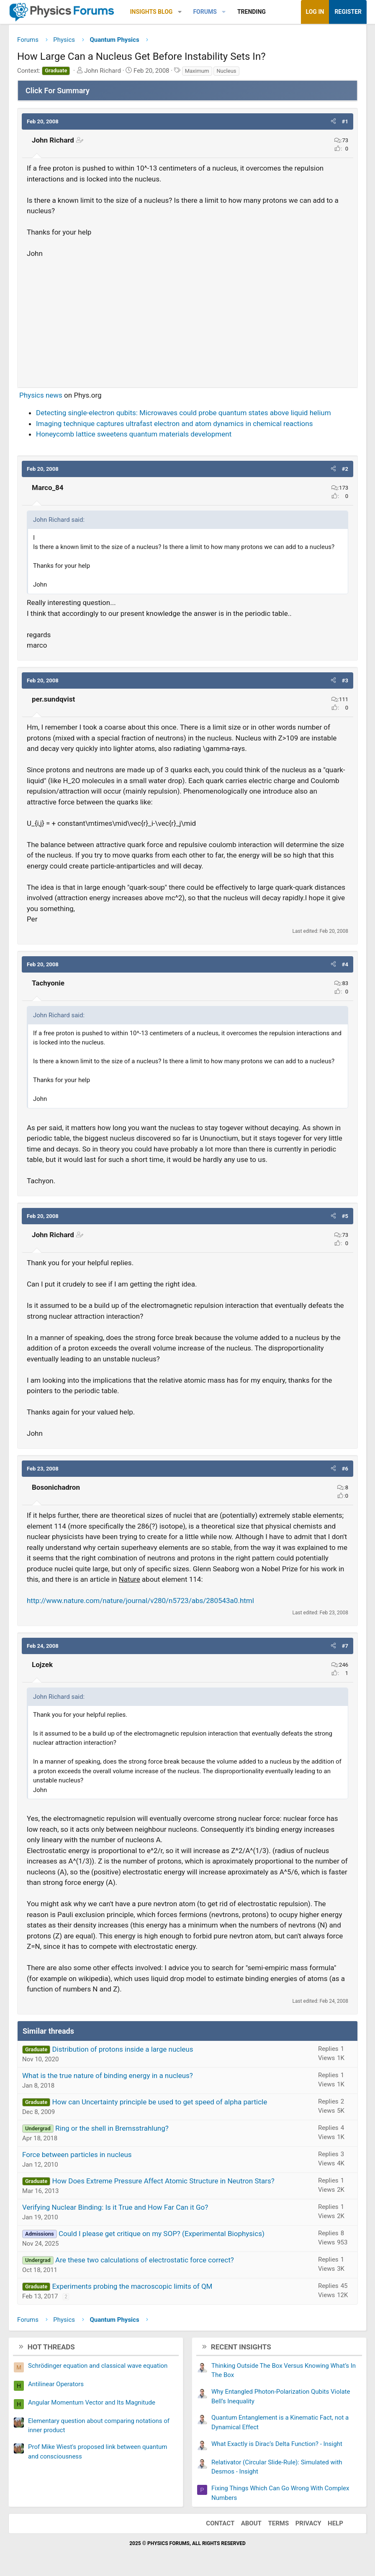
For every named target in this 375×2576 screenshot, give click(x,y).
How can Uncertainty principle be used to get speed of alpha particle (159, 2102)
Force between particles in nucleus (77, 2154)
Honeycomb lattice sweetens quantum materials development (133, 434)
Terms (278, 2523)
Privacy (308, 2523)
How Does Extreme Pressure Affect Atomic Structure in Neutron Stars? (163, 2181)
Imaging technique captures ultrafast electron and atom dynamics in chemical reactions (174, 423)
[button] (180, 12)
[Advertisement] (187, 319)
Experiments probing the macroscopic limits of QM (132, 2286)
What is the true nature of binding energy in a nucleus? (107, 2075)
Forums (204, 11)
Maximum (197, 71)
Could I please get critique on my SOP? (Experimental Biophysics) (162, 2233)
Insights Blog (151, 11)
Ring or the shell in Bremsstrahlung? (112, 2128)
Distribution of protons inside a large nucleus (122, 2049)
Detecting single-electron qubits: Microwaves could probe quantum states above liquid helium (183, 412)
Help (335, 2523)
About (251, 2523)
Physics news (40, 395)
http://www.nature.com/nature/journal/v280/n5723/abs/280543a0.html (140, 1600)
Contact (220, 2523)
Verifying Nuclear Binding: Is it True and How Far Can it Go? (115, 2207)
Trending (251, 11)
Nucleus (226, 71)
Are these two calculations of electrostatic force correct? (144, 2260)
